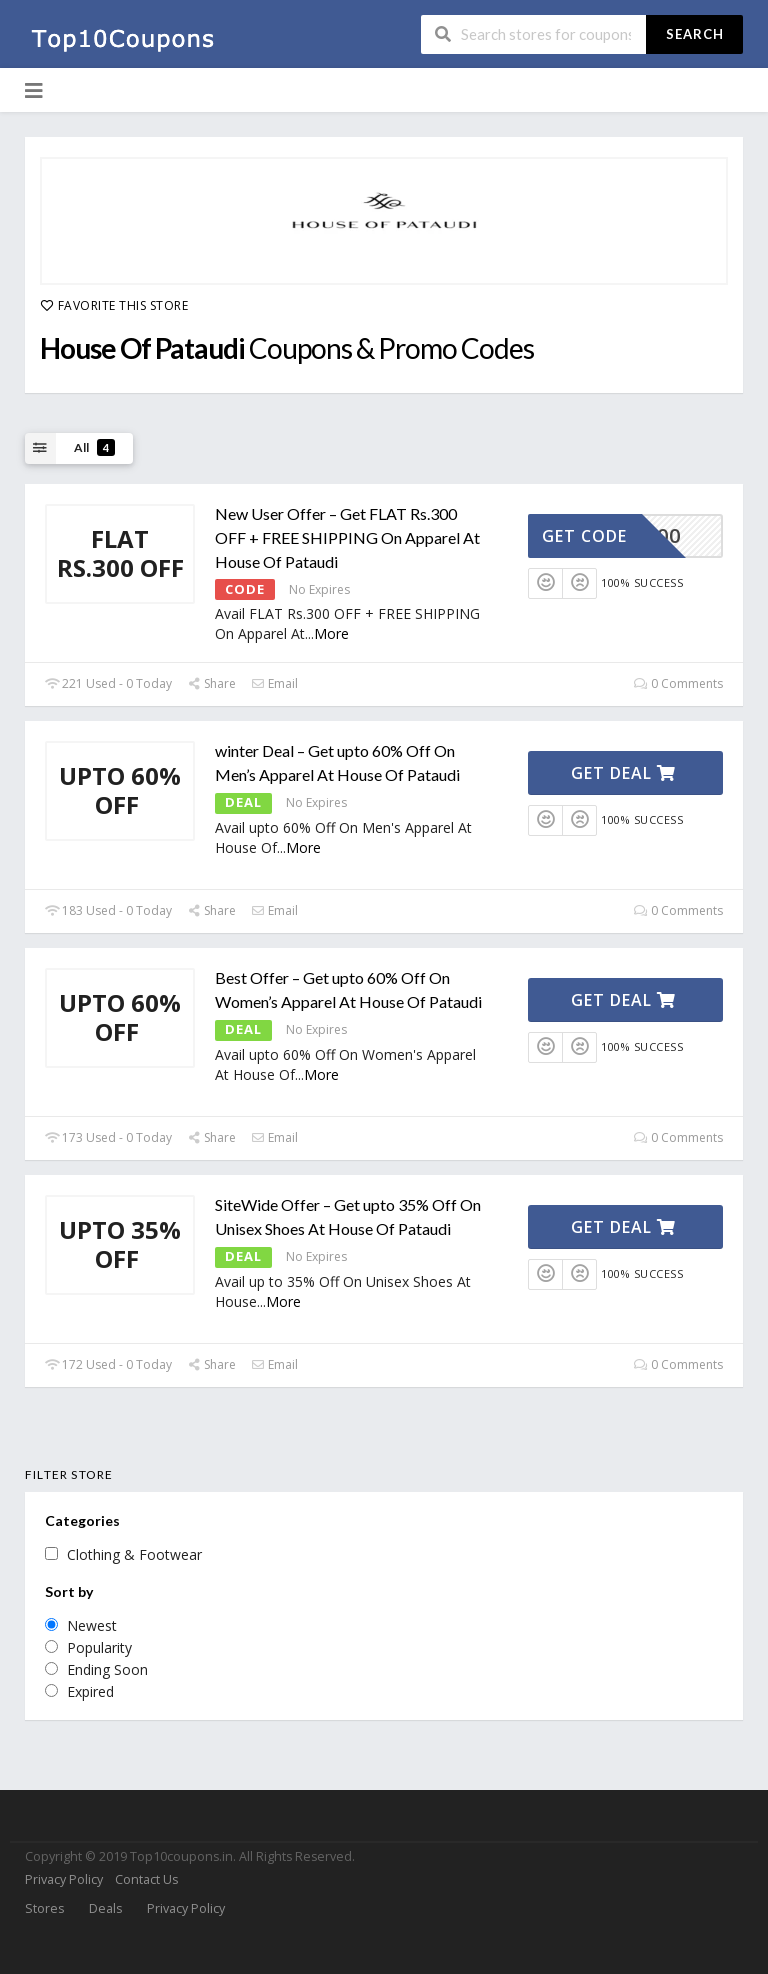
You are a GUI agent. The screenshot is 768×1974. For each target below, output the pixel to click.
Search (695, 34)
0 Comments (678, 683)
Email (274, 683)
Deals (105, 1908)
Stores (44, 1908)
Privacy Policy (64, 1879)
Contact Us (146, 1879)
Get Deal (623, 773)
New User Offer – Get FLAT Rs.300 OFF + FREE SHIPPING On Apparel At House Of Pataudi (347, 537)
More (331, 633)
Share (211, 683)
